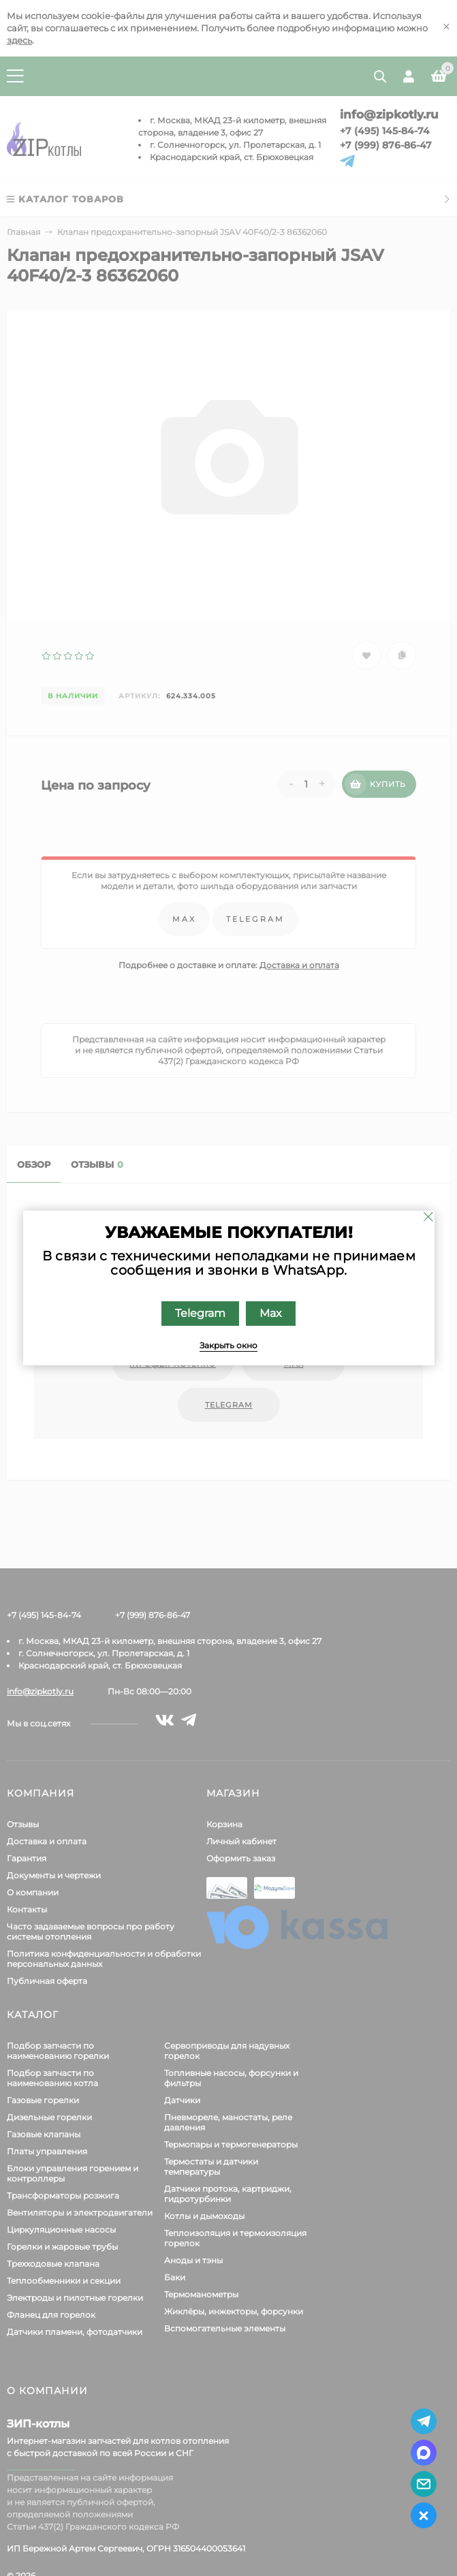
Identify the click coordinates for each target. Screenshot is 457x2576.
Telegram (200, 1313)
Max (270, 1313)
